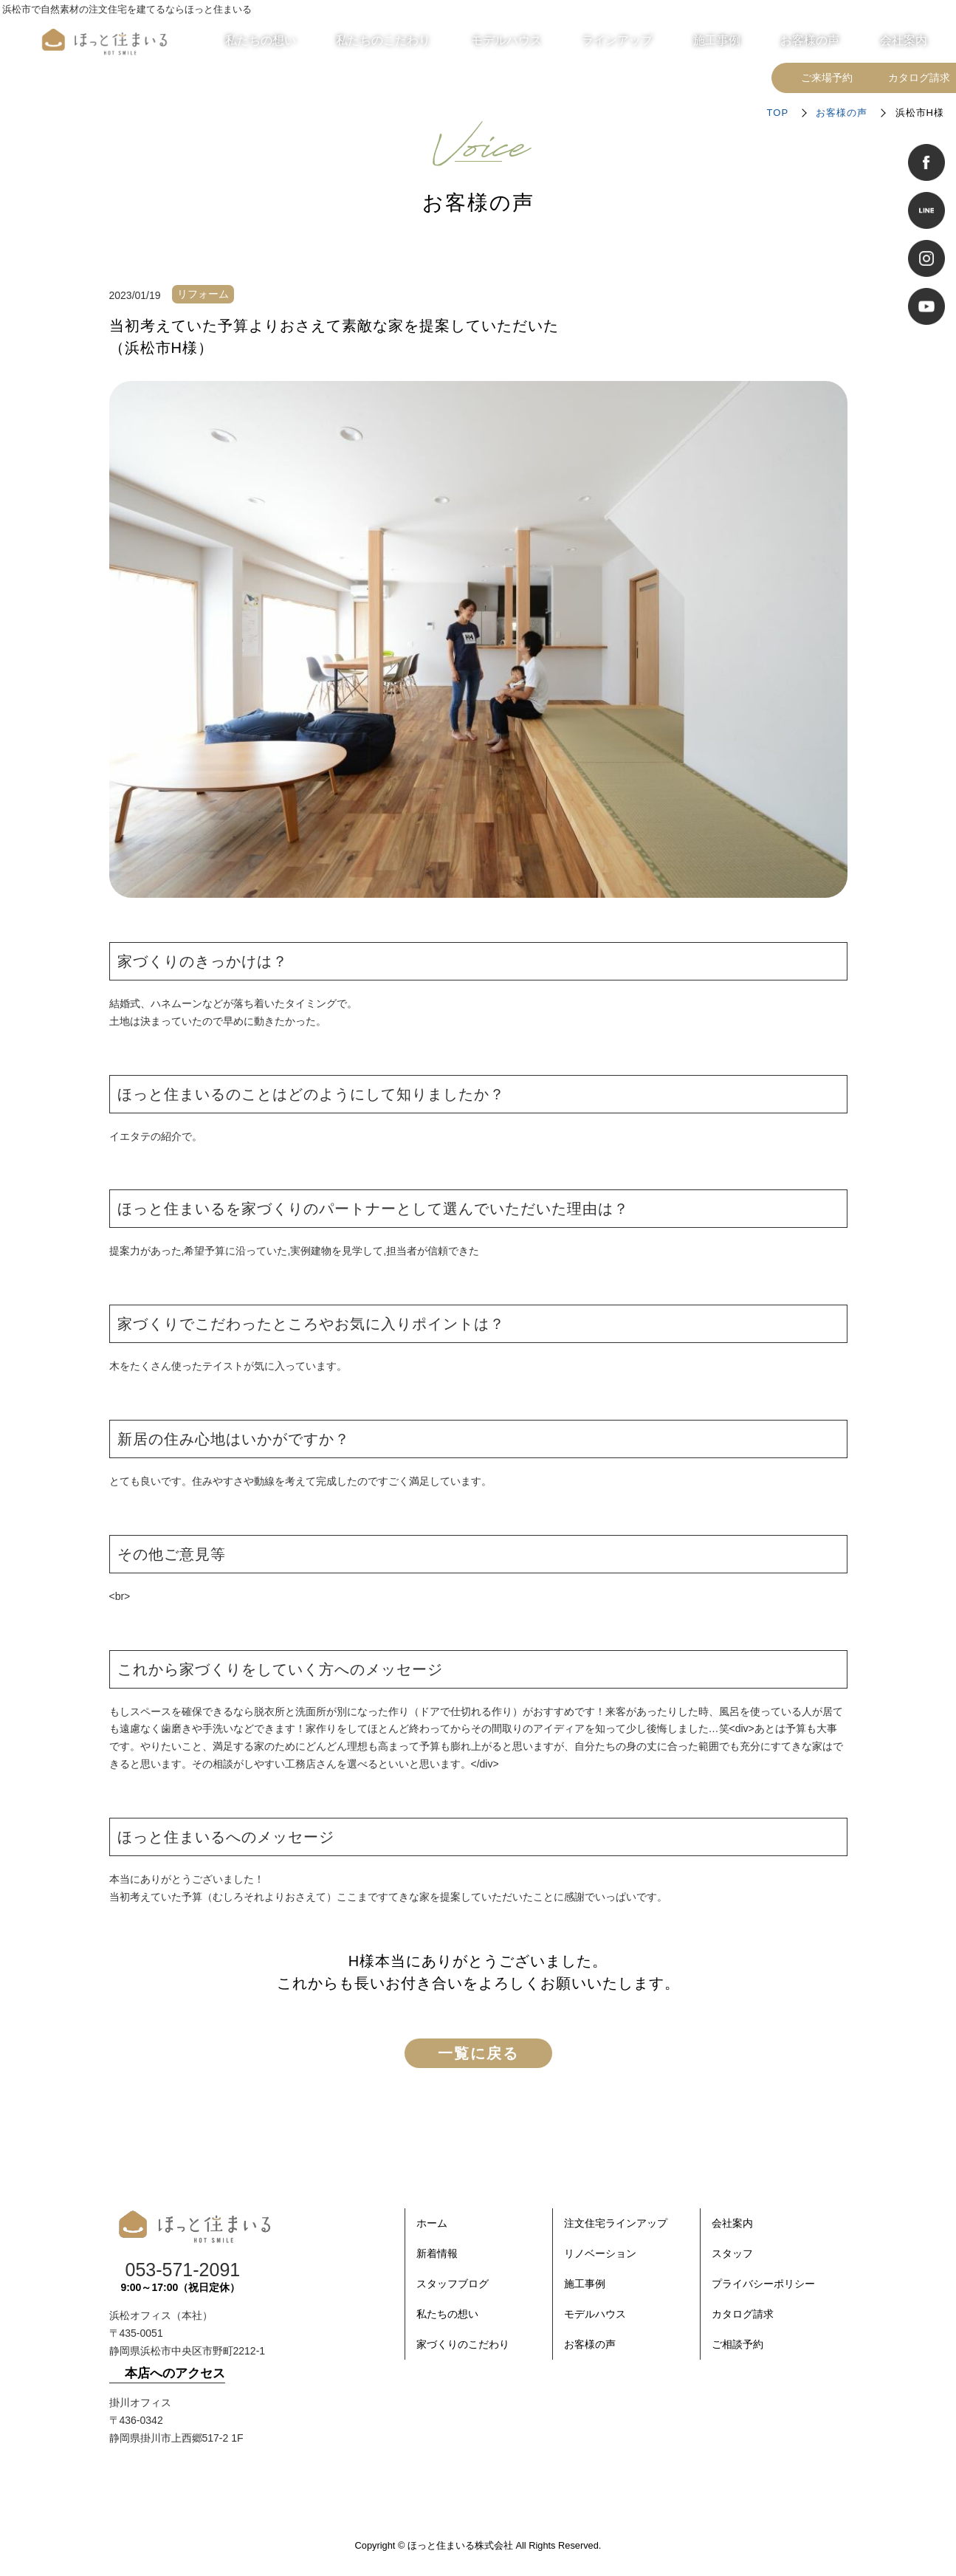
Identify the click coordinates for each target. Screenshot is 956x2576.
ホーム (431, 2223)
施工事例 (584, 2284)
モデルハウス (595, 2314)
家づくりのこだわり (462, 2344)
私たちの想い (447, 2314)
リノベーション (600, 2253)
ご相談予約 (737, 2344)
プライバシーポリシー (763, 2284)
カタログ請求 (743, 2314)
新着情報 (437, 2253)
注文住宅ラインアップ (615, 2223)
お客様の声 (841, 112)
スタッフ (732, 2253)
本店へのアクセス (175, 2373)
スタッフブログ (452, 2284)
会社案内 (732, 2223)
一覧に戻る (478, 2053)
